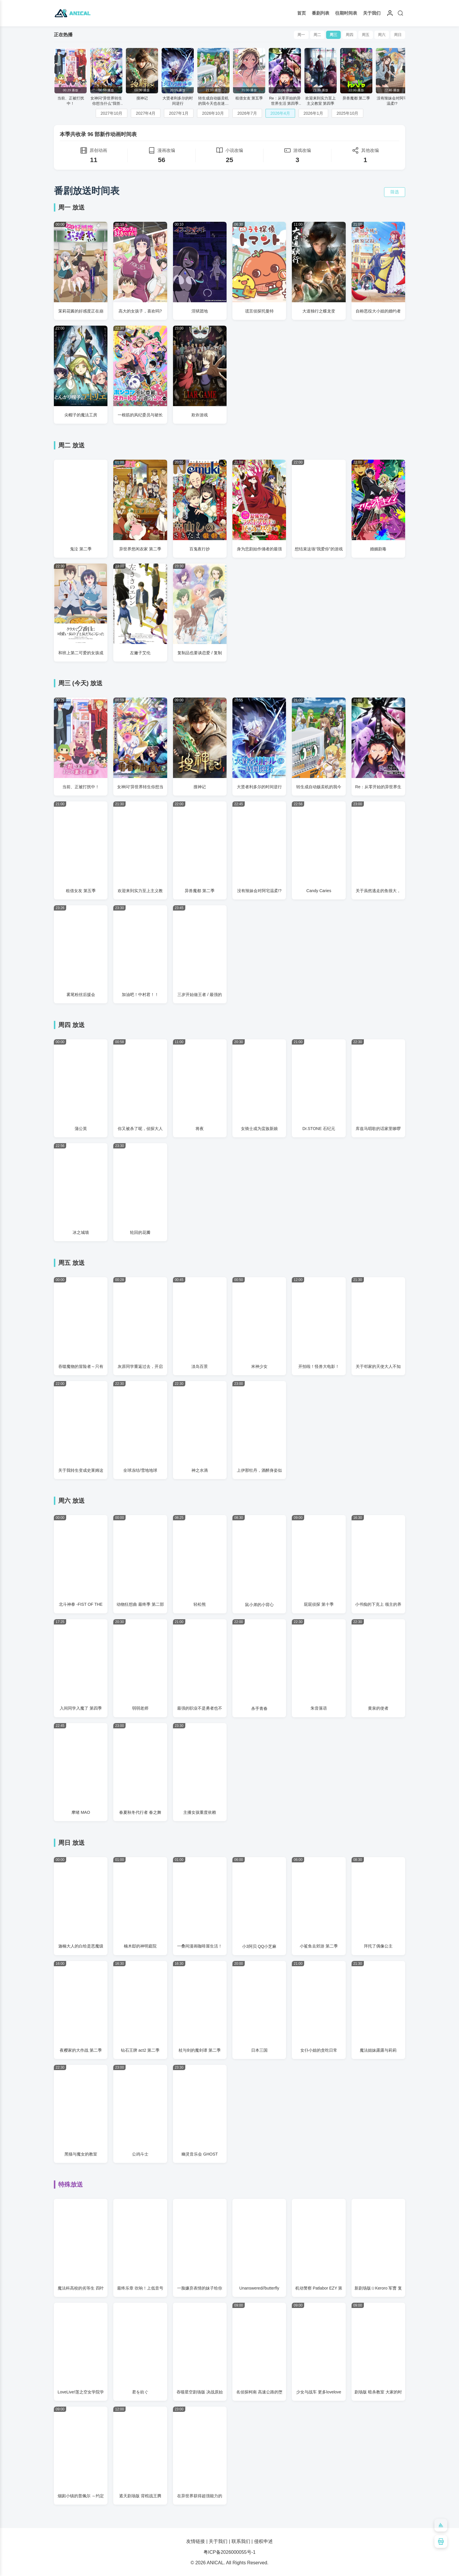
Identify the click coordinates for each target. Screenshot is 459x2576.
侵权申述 (263, 2541)
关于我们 (372, 13)
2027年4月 (145, 113)
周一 (301, 34)
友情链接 (195, 2541)
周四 (349, 34)
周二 (317, 34)
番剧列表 (320, 13)
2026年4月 (280, 113)
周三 (333, 34)
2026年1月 (313, 113)
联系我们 (241, 2541)
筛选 (394, 191)
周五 (365, 34)
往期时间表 (346, 13)
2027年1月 (179, 113)
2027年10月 (112, 113)
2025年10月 (348, 113)
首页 (301, 13)
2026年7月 (247, 113)
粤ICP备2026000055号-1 (229, 2552)
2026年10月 (213, 113)
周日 (398, 34)
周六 (382, 34)
